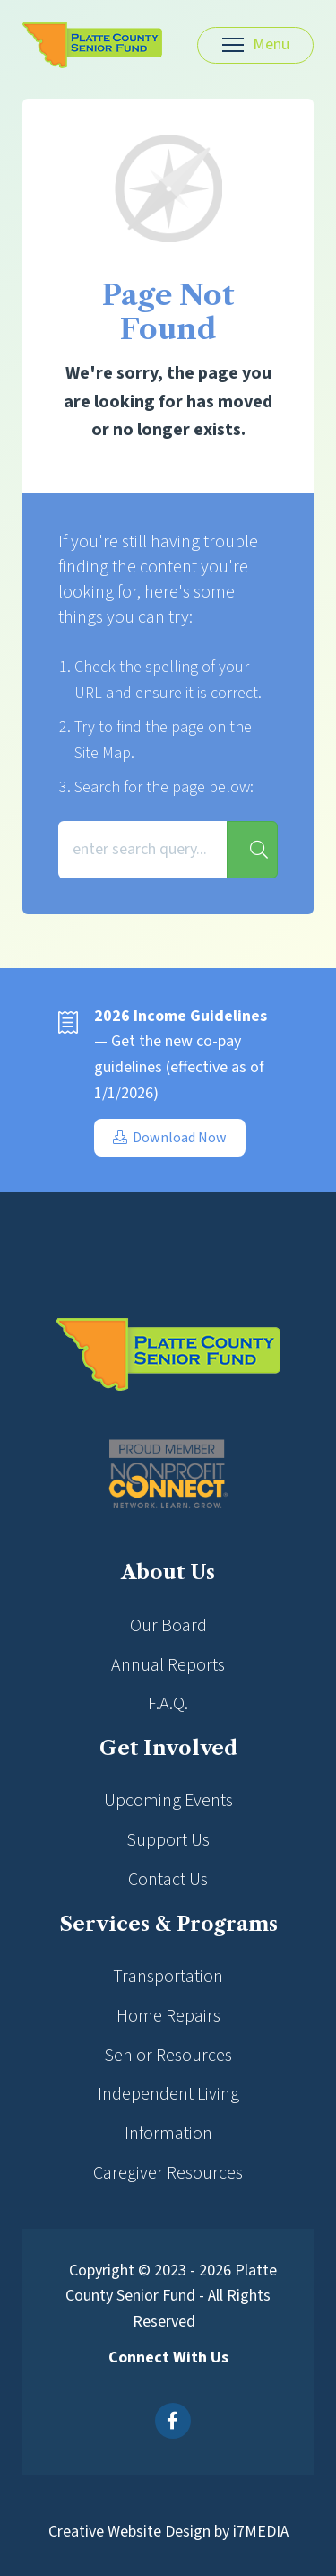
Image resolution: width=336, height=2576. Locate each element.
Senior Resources (168, 2055)
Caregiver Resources (168, 2173)
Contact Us (168, 1879)
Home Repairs (168, 2016)
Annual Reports (168, 1665)
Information (168, 2133)
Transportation (168, 1976)
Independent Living (168, 2094)
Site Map (102, 753)
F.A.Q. (168, 1703)
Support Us (168, 1840)
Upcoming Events (168, 1800)
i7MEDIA (261, 2531)
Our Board (168, 1625)
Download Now (170, 1138)
